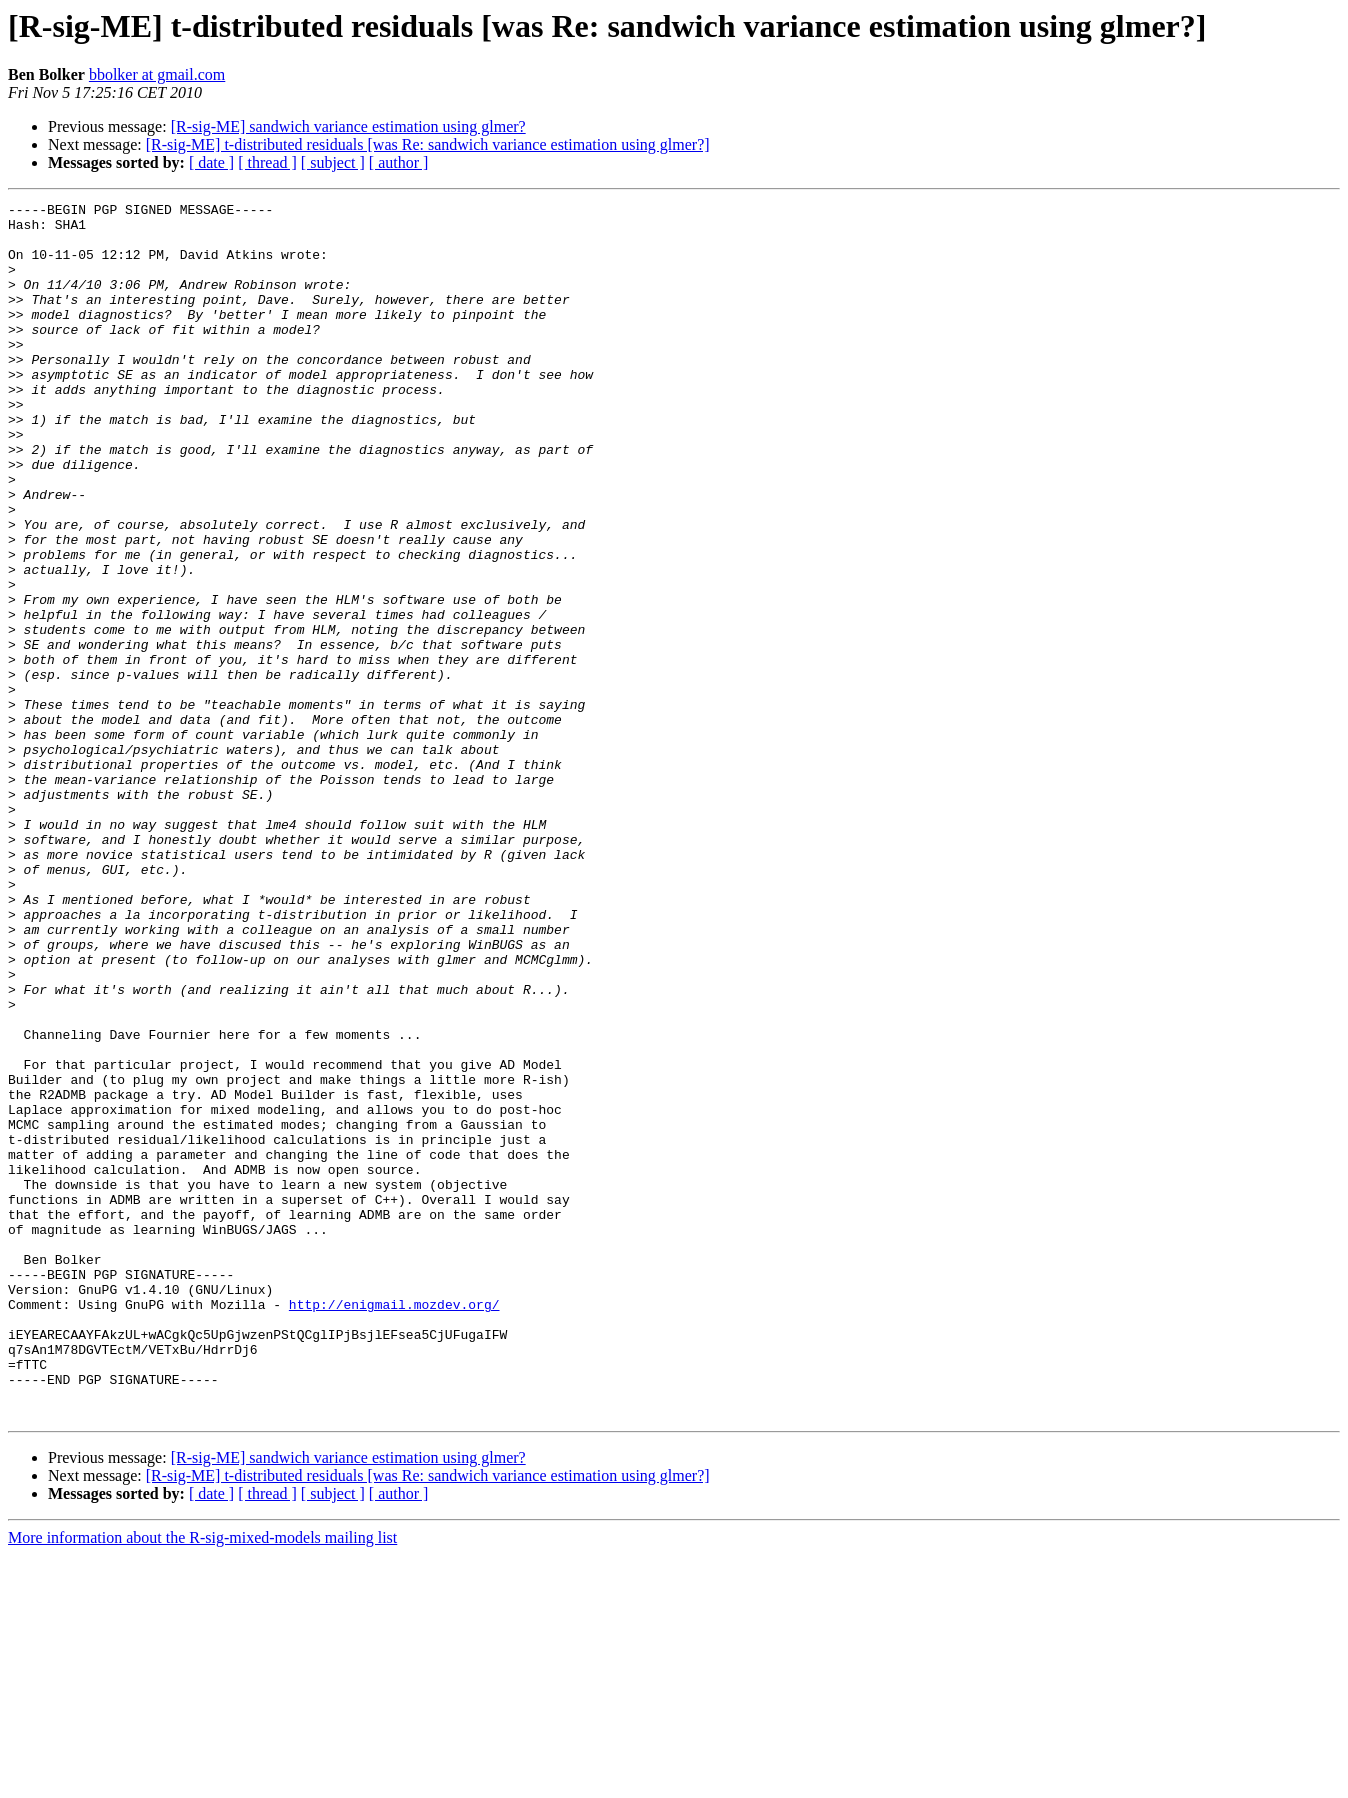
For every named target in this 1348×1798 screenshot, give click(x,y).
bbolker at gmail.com (157, 74)
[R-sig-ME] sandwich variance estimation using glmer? (348, 126)
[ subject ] (333, 162)
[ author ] (399, 162)
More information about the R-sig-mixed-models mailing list (202, 1780)
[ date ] (211, 162)
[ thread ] (267, 162)
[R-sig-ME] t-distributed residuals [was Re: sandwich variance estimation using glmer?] (428, 144)
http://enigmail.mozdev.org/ (394, 1526)
